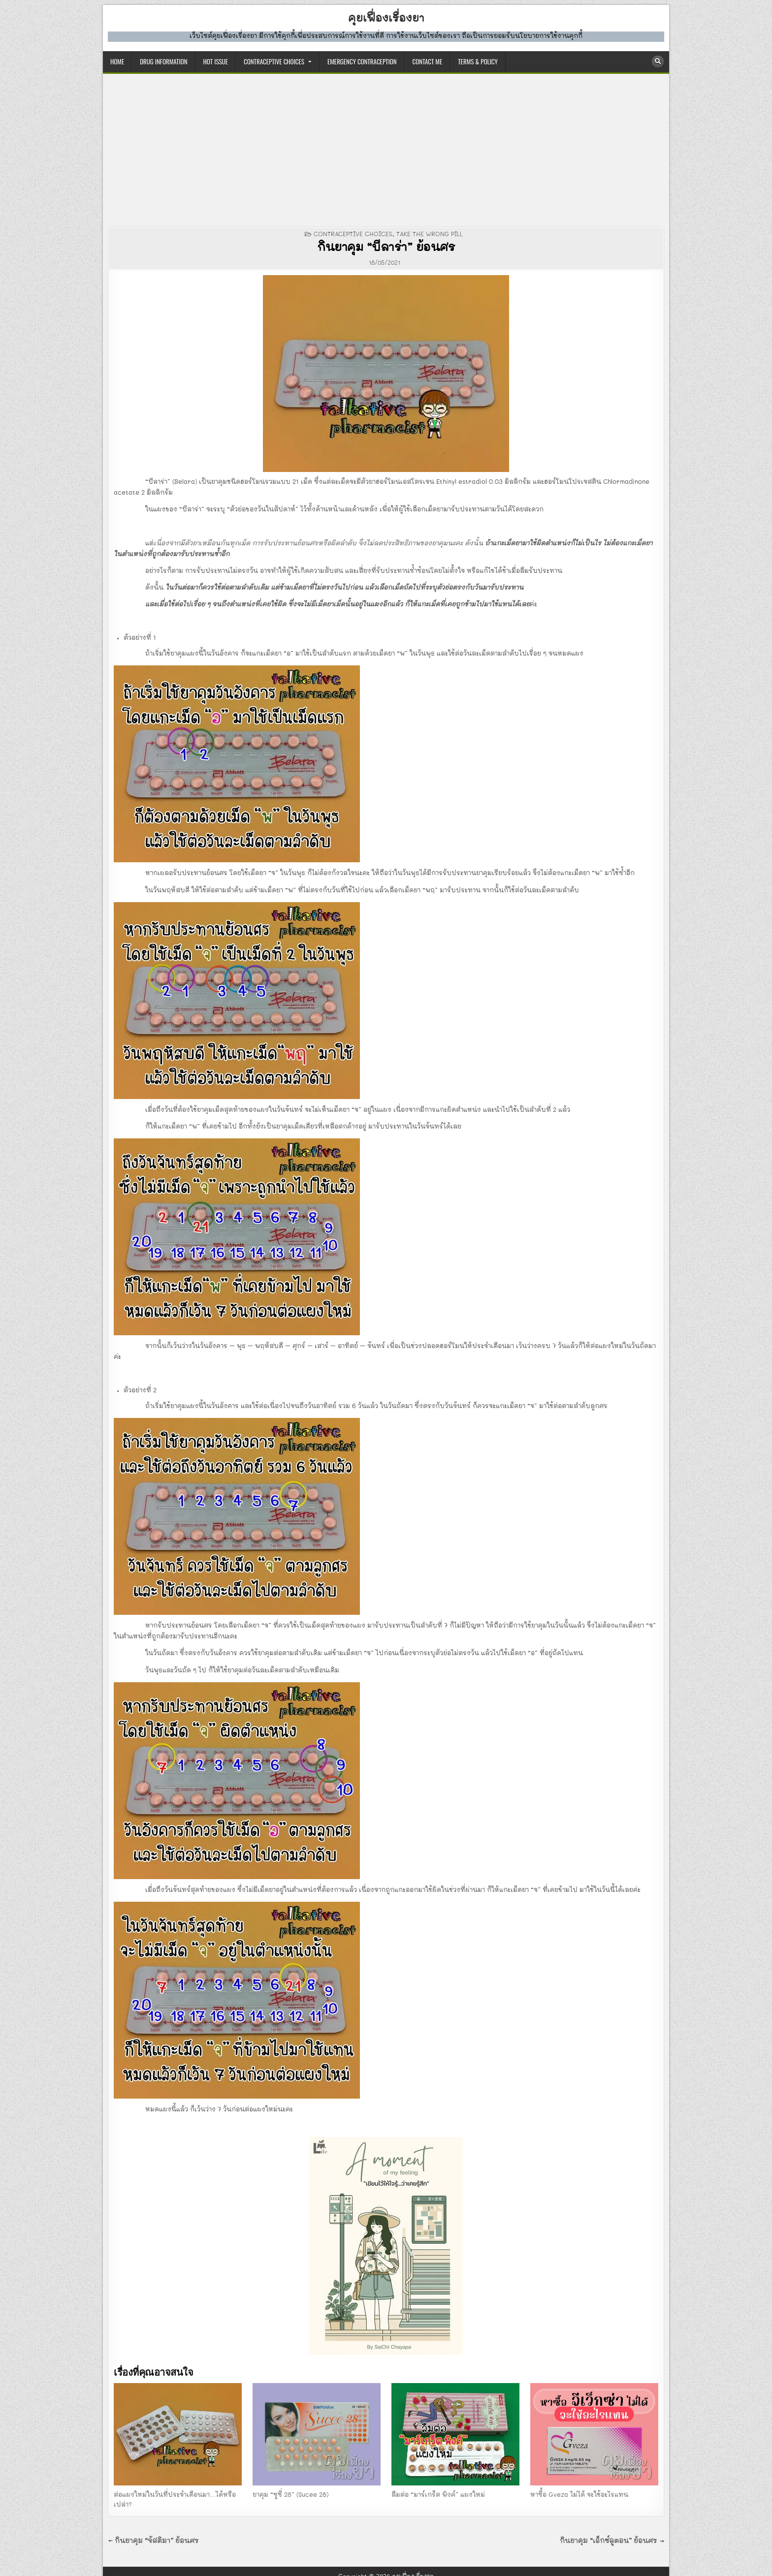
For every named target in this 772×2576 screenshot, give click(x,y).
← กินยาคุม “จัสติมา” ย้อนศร (153, 2541)
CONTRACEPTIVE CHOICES (274, 61)
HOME (117, 61)
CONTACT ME (428, 61)
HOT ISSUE (215, 61)
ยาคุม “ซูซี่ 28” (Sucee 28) (290, 2495)
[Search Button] (658, 61)
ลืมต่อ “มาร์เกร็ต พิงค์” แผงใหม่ (438, 2495)
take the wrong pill (429, 234)
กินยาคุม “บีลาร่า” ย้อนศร (386, 248)
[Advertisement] (386, 148)
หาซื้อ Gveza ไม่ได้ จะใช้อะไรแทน (579, 2495)
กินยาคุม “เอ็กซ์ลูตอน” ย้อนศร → (612, 2541)
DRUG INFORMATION (163, 61)
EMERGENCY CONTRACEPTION (362, 61)
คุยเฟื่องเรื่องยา (386, 18)
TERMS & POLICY (477, 61)
